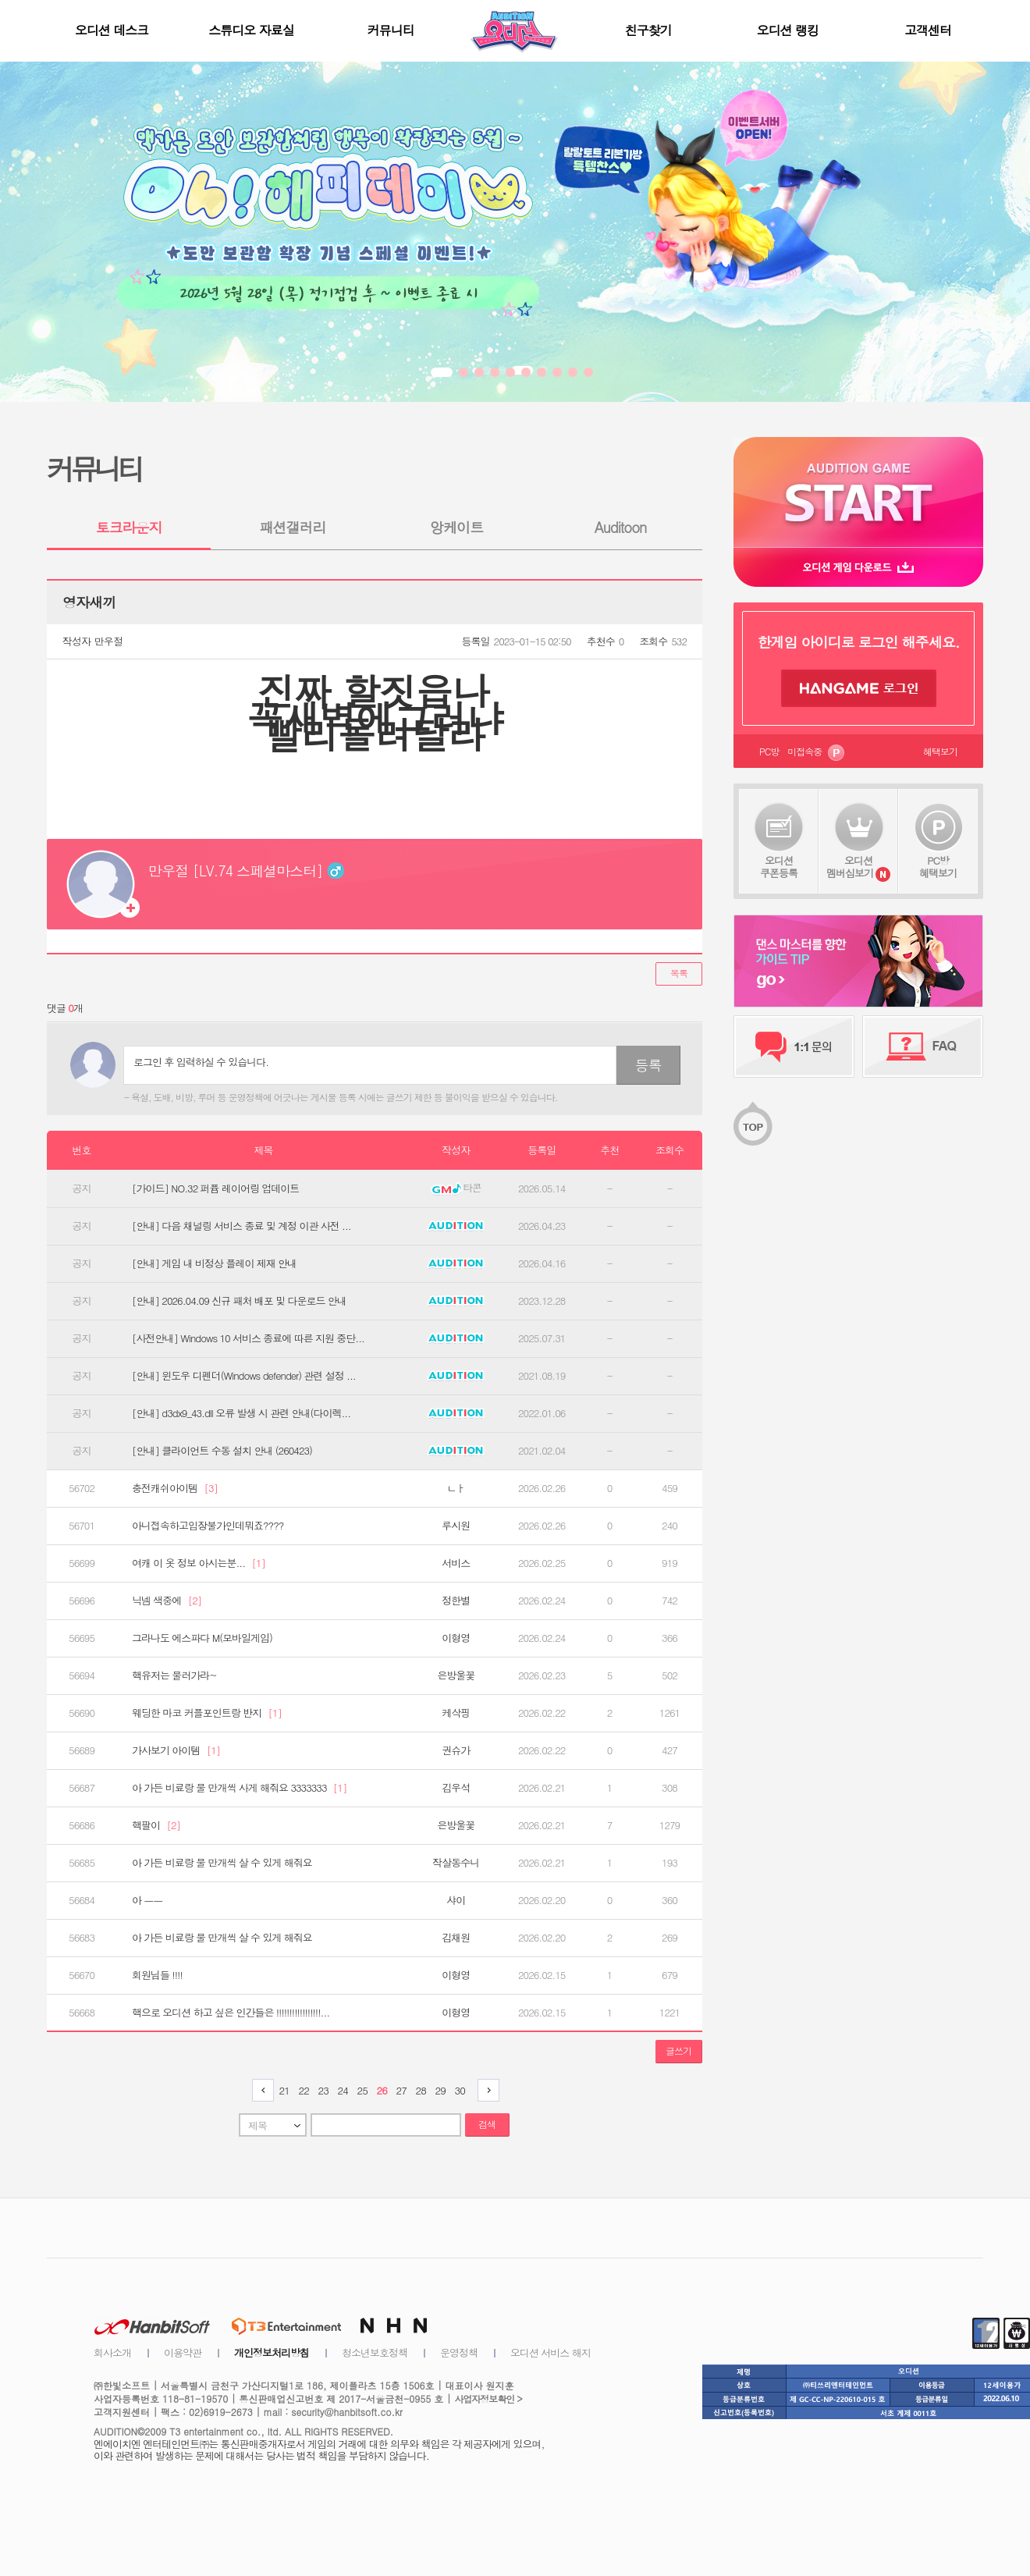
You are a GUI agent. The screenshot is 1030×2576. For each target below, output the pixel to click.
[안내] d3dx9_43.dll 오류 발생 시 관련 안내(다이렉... (241, 1413)
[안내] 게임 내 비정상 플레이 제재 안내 (214, 1263)
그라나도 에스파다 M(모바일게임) (202, 1638)
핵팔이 (156, 1825)
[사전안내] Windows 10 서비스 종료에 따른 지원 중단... (248, 1338)
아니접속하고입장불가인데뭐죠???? (207, 1525)
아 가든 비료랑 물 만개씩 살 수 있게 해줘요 (222, 1862)
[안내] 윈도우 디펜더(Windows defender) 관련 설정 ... (244, 1376)
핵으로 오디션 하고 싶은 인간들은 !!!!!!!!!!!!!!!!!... (230, 2012)
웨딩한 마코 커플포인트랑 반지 (207, 1713)
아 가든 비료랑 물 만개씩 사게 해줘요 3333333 (239, 1788)
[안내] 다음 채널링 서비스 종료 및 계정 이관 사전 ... (241, 1226)
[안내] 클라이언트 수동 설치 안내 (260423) (222, 1450)
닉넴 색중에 (166, 1600)
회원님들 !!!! (157, 1975)
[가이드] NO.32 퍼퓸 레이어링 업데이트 (215, 1188)
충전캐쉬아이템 (175, 1488)
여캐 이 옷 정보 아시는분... (198, 1563)
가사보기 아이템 (176, 1750)
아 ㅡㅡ (147, 1900)
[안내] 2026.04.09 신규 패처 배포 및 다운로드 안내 (239, 1301)
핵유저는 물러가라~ (174, 1675)
